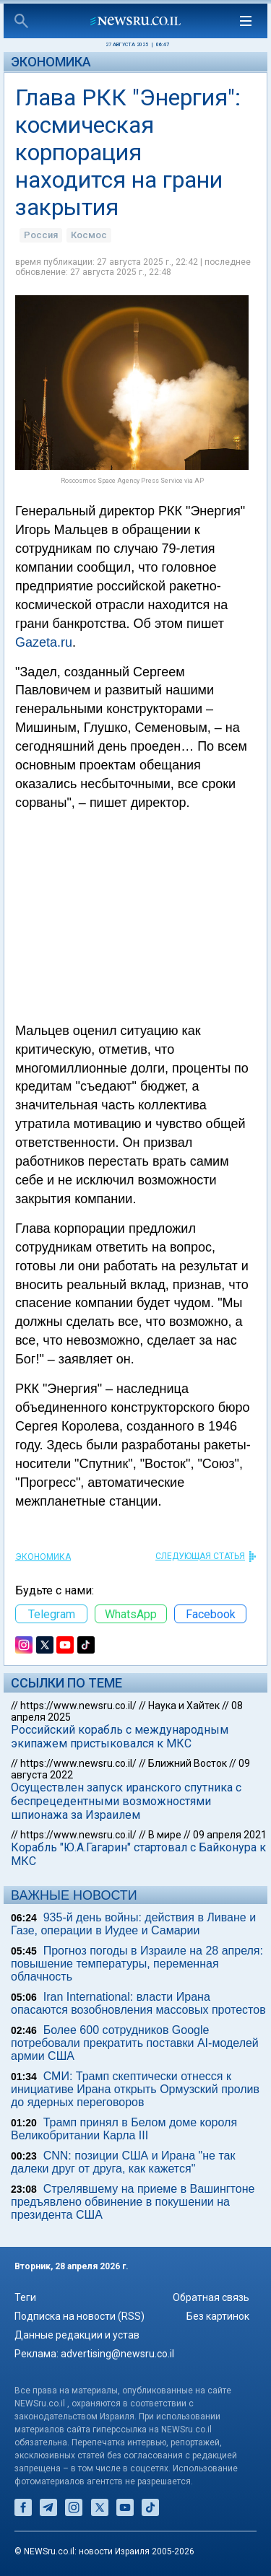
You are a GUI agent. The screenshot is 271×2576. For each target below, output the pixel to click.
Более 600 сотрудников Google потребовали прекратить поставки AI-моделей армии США (135, 2043)
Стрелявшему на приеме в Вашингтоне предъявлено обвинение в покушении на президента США (132, 2202)
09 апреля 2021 (230, 1835)
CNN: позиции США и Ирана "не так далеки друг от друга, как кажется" (123, 2162)
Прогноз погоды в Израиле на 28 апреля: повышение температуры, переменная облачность (137, 1963)
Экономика (51, 61)
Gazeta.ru (43, 642)
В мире (164, 1835)
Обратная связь (211, 2297)
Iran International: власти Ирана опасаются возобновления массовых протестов (138, 2003)
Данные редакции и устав (76, 2335)
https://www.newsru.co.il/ (78, 1705)
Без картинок (217, 2316)
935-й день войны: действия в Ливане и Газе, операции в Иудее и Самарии (133, 1924)
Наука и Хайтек (184, 1705)
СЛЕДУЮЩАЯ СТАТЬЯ (200, 1556)
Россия (41, 235)
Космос (89, 235)
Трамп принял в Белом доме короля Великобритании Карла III (124, 2128)
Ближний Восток (187, 1763)
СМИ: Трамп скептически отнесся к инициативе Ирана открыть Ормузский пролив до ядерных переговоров (135, 2089)
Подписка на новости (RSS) (79, 2316)
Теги (25, 2297)
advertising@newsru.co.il (117, 2353)
